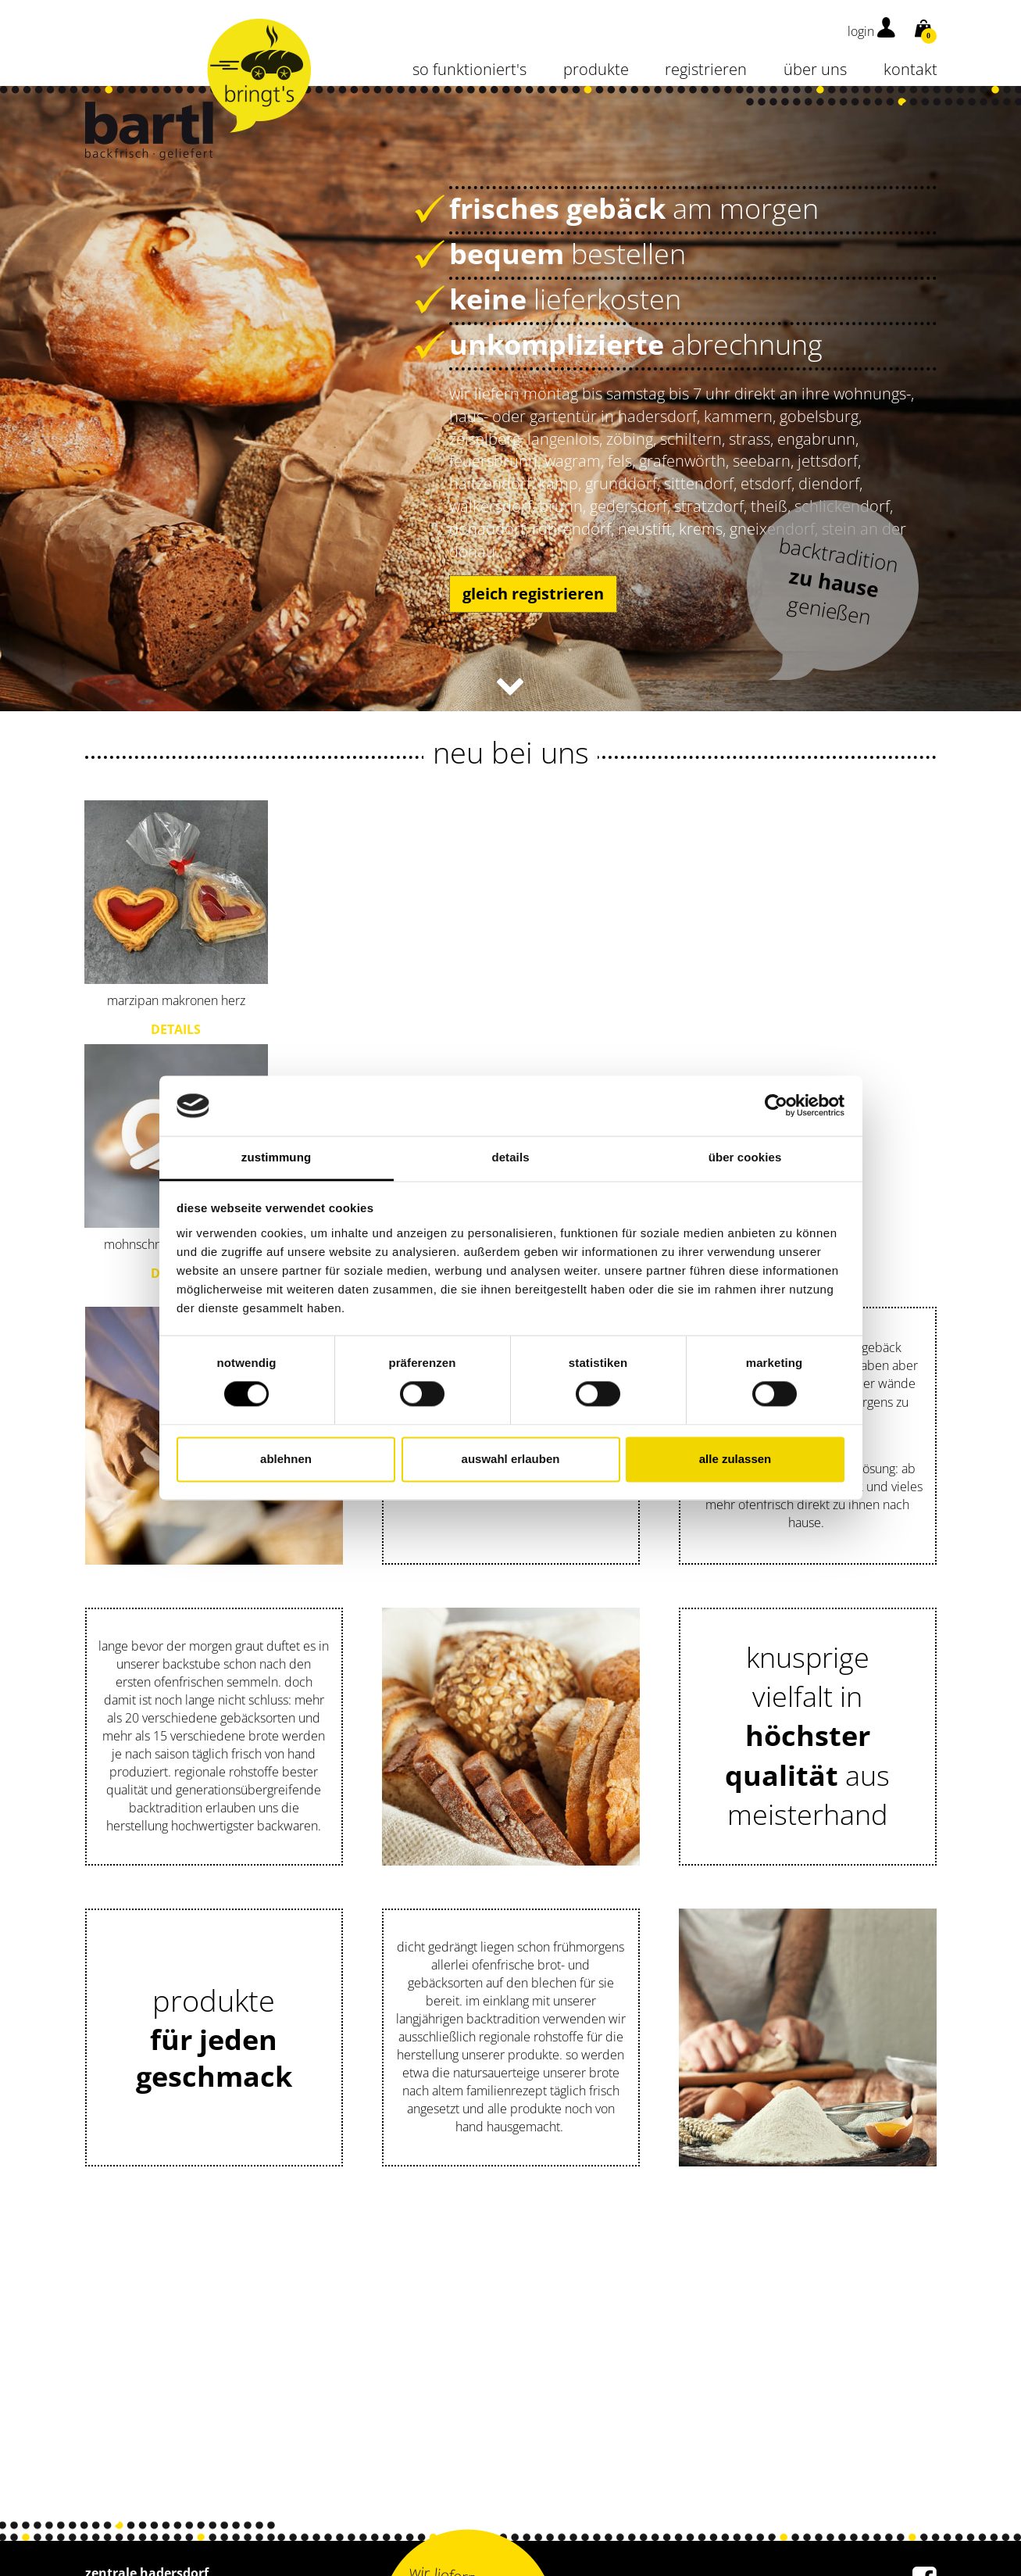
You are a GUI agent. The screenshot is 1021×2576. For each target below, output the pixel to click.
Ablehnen (286, 1458)
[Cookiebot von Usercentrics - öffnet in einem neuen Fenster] (776, 1106)
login (871, 31)
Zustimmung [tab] (276, 1157)
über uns (815, 69)
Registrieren (706, 69)
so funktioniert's (469, 69)
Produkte (596, 69)
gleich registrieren (533, 593)
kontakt (910, 69)
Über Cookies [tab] (745, 1157)
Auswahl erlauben (511, 1458)
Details (176, 1029)
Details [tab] (510, 1157)
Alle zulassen (735, 1458)
